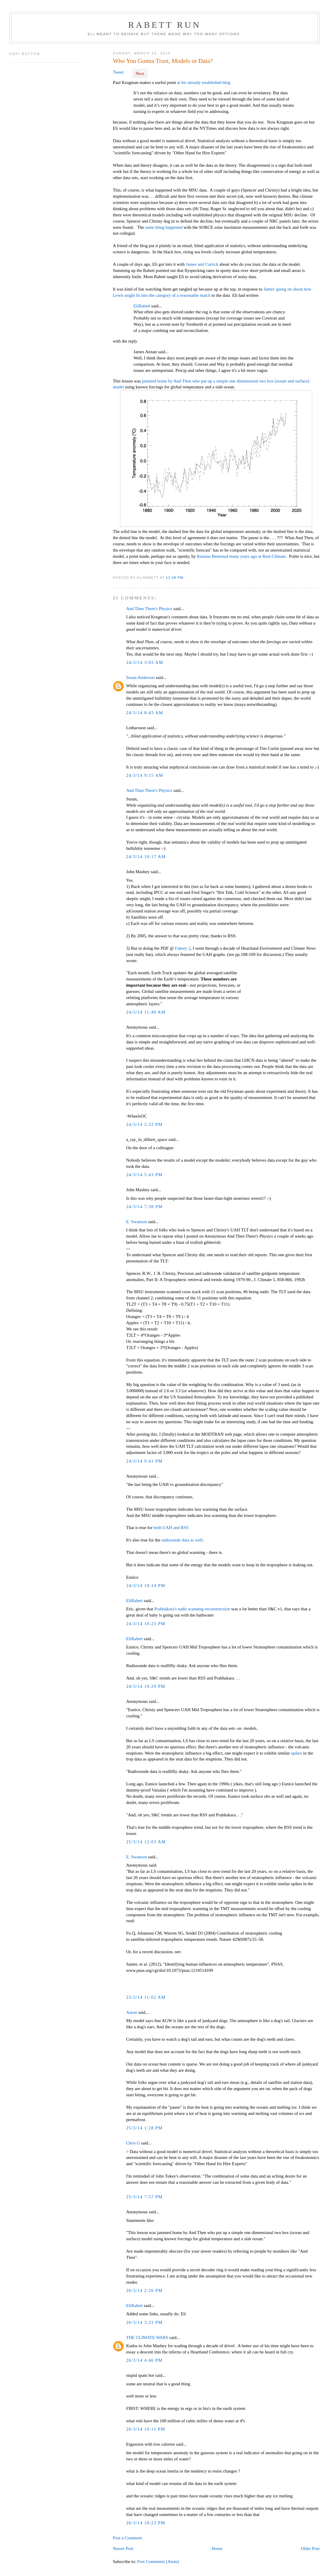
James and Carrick (202, 264)
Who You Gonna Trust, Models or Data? (163, 60)
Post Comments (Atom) (158, 2561)
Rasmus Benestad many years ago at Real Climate (241, 556)
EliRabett (142, 306)
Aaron (131, 2012)
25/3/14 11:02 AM (146, 1997)
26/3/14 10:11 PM (145, 2429)
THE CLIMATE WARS (147, 2337)
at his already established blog (203, 82)
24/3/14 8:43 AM (144, 712)
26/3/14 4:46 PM (144, 2360)
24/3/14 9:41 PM (144, 1461)
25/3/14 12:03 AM (146, 1841)
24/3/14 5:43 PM (144, 1174)
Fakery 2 (183, 948)
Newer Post (123, 2548)
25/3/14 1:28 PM (144, 2128)
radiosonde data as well (182, 1540)
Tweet (118, 72)
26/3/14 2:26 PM (144, 2290)
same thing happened (163, 227)
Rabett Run (164, 25)
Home (217, 2548)
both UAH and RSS (171, 1527)
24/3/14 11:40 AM (146, 1012)
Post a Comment (127, 2538)
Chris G (133, 2143)
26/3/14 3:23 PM (144, 2322)
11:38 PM (174, 577)
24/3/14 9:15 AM (144, 775)
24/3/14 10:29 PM (146, 1686)
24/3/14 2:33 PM (144, 1124)
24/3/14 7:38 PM (144, 1206)
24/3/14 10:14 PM (146, 1585)
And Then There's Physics (149, 608)
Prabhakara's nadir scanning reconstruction (192, 1608)
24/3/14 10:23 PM (146, 1623)
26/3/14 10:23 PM (146, 2522)
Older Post (310, 2548)
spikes (296, 1753)
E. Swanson (136, 1221)
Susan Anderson (140, 677)
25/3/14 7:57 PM (144, 2196)
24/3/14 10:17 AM (146, 856)
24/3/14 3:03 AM (144, 662)
